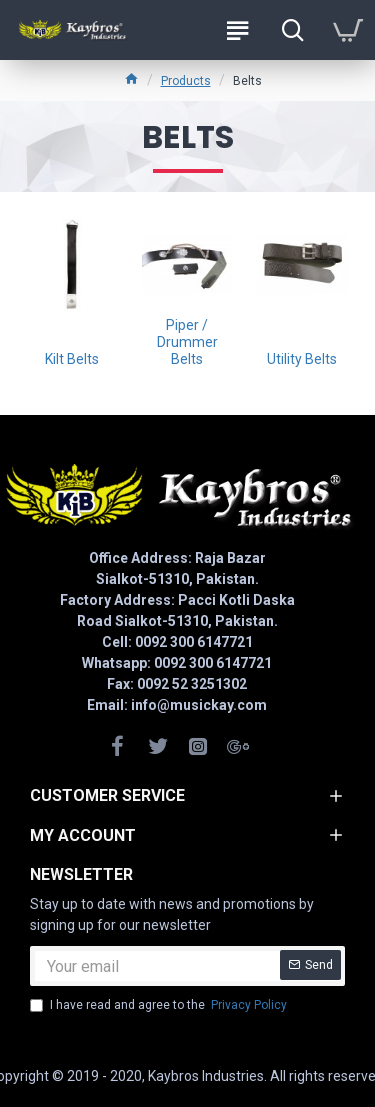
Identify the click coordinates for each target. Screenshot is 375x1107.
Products (186, 81)
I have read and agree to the (160, 1005)
